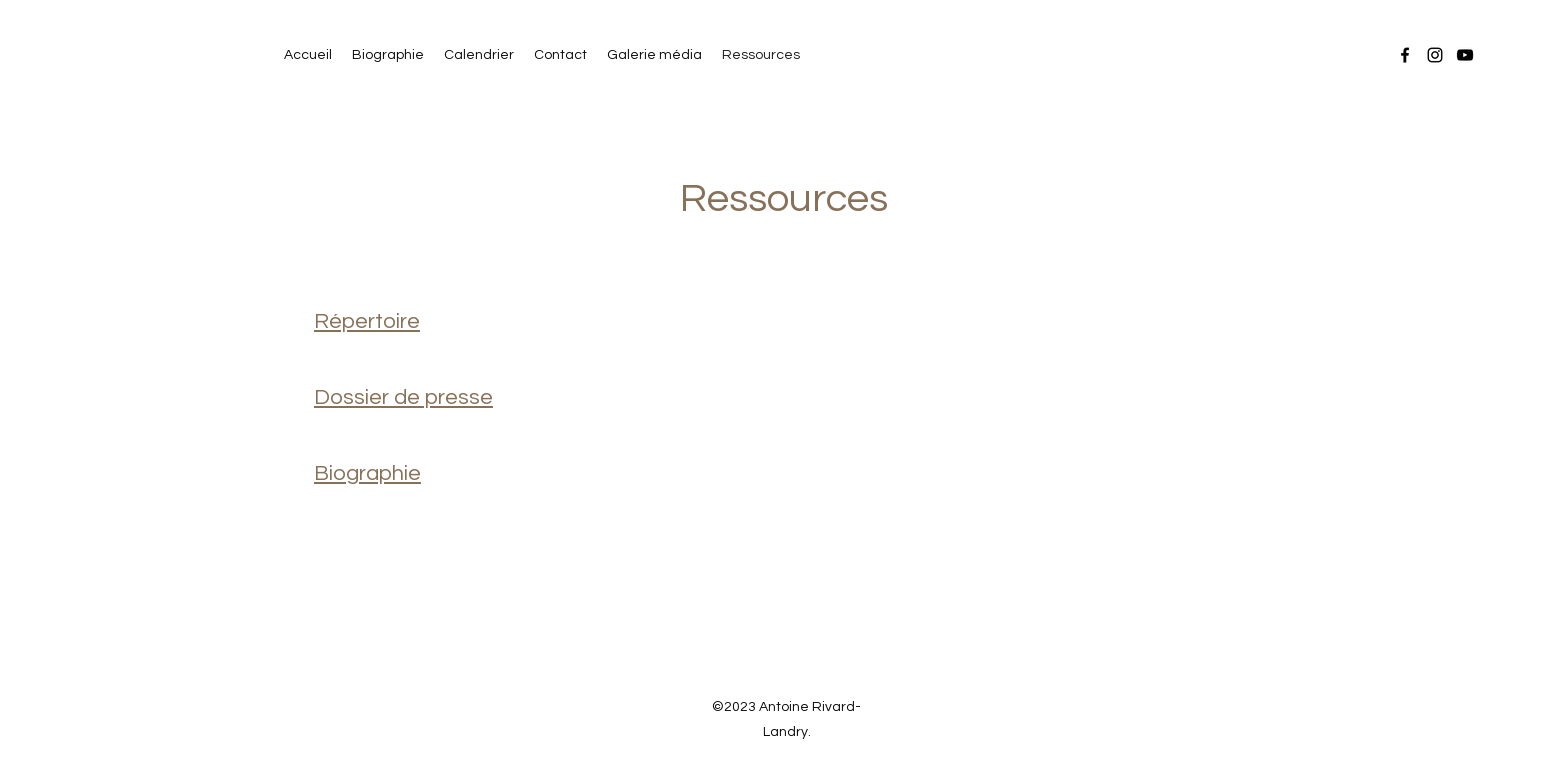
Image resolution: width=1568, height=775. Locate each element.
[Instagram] (1435, 55)
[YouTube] (1465, 55)
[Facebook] (1405, 55)
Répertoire (367, 321)
